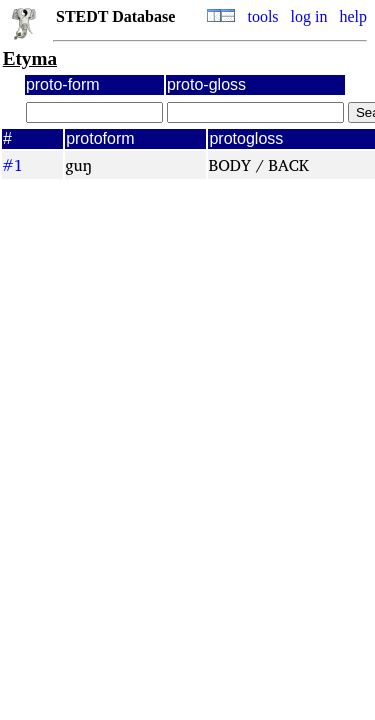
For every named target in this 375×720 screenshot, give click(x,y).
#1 (12, 165)
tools (262, 16)
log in (309, 16)
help (353, 16)
